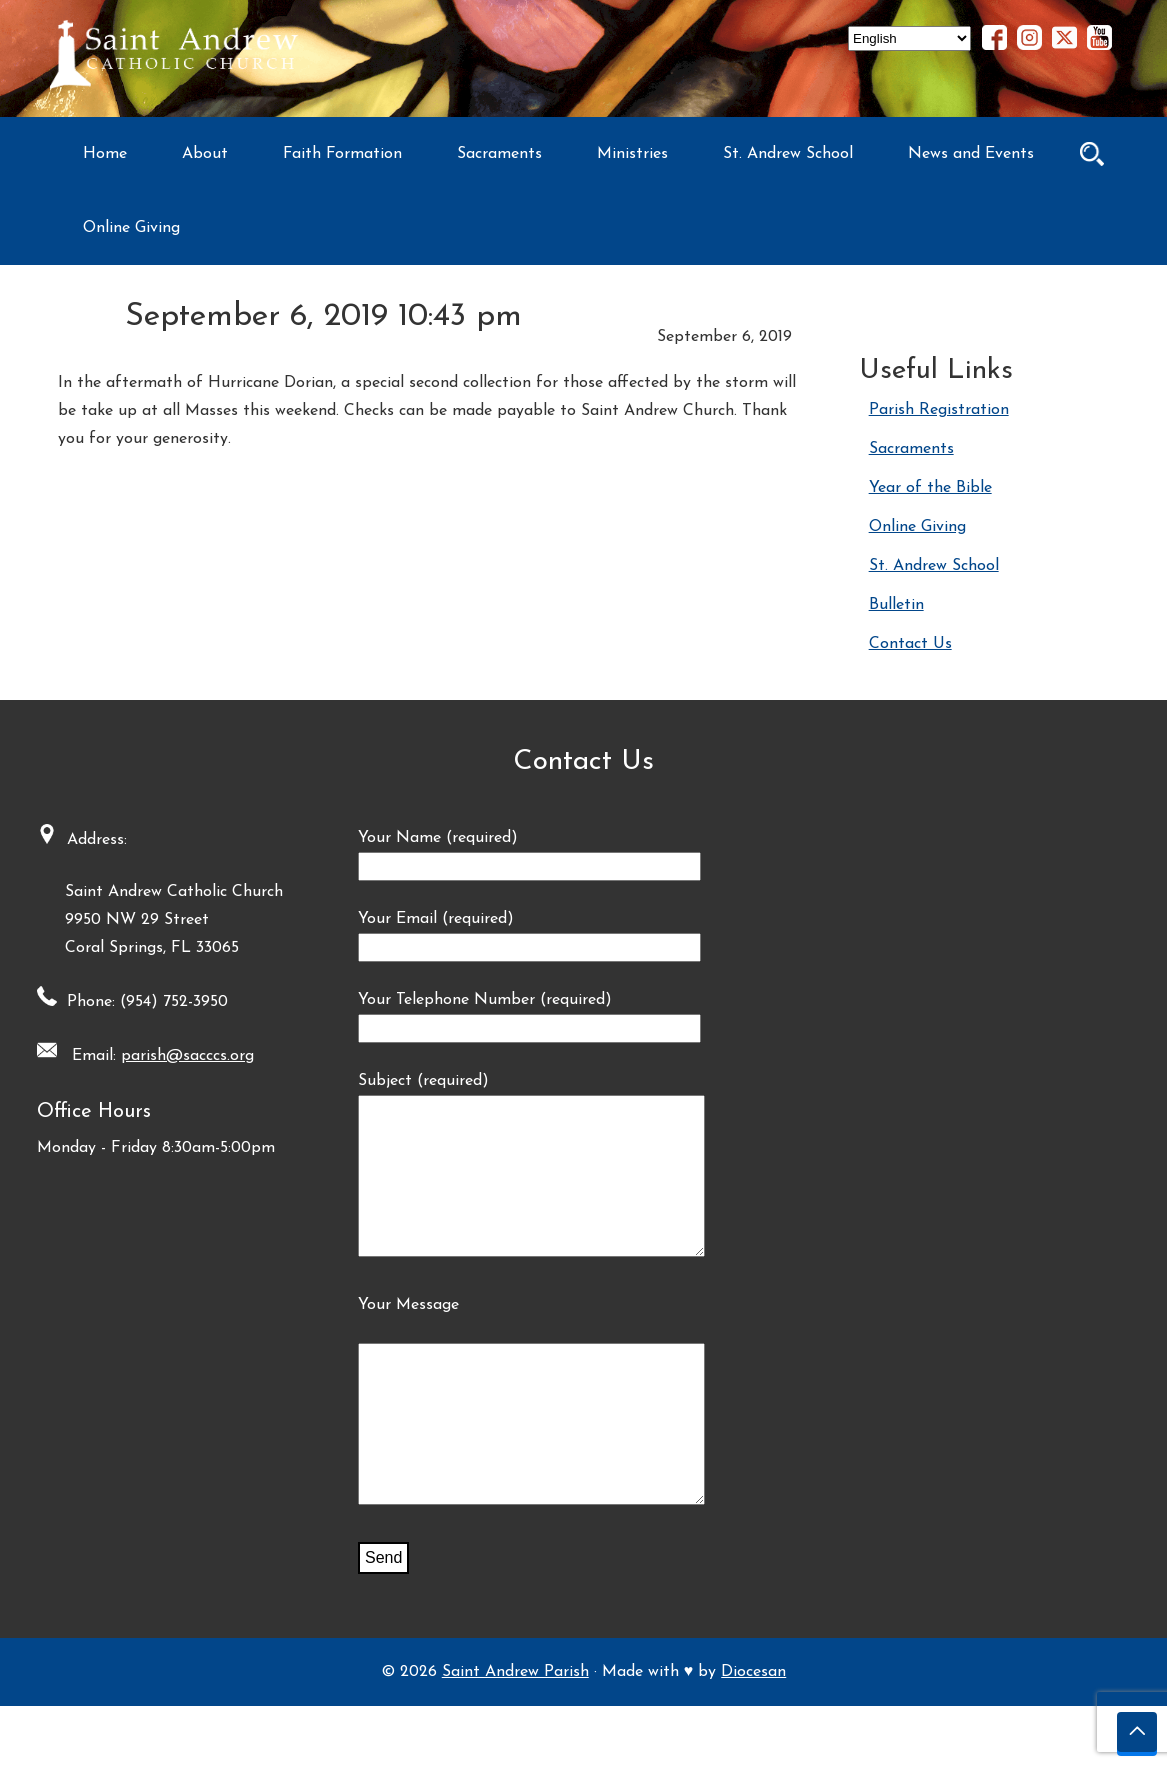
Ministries (632, 154)
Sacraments (499, 154)
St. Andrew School (788, 154)
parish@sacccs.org (181, 1056)
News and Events (971, 154)
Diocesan (753, 1732)
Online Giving (131, 228)
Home (105, 154)
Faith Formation (342, 154)
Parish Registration (939, 410)
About (205, 154)
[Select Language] (909, 38)
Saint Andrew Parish (515, 1732)
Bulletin (896, 605)
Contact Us (910, 644)
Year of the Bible (930, 488)
